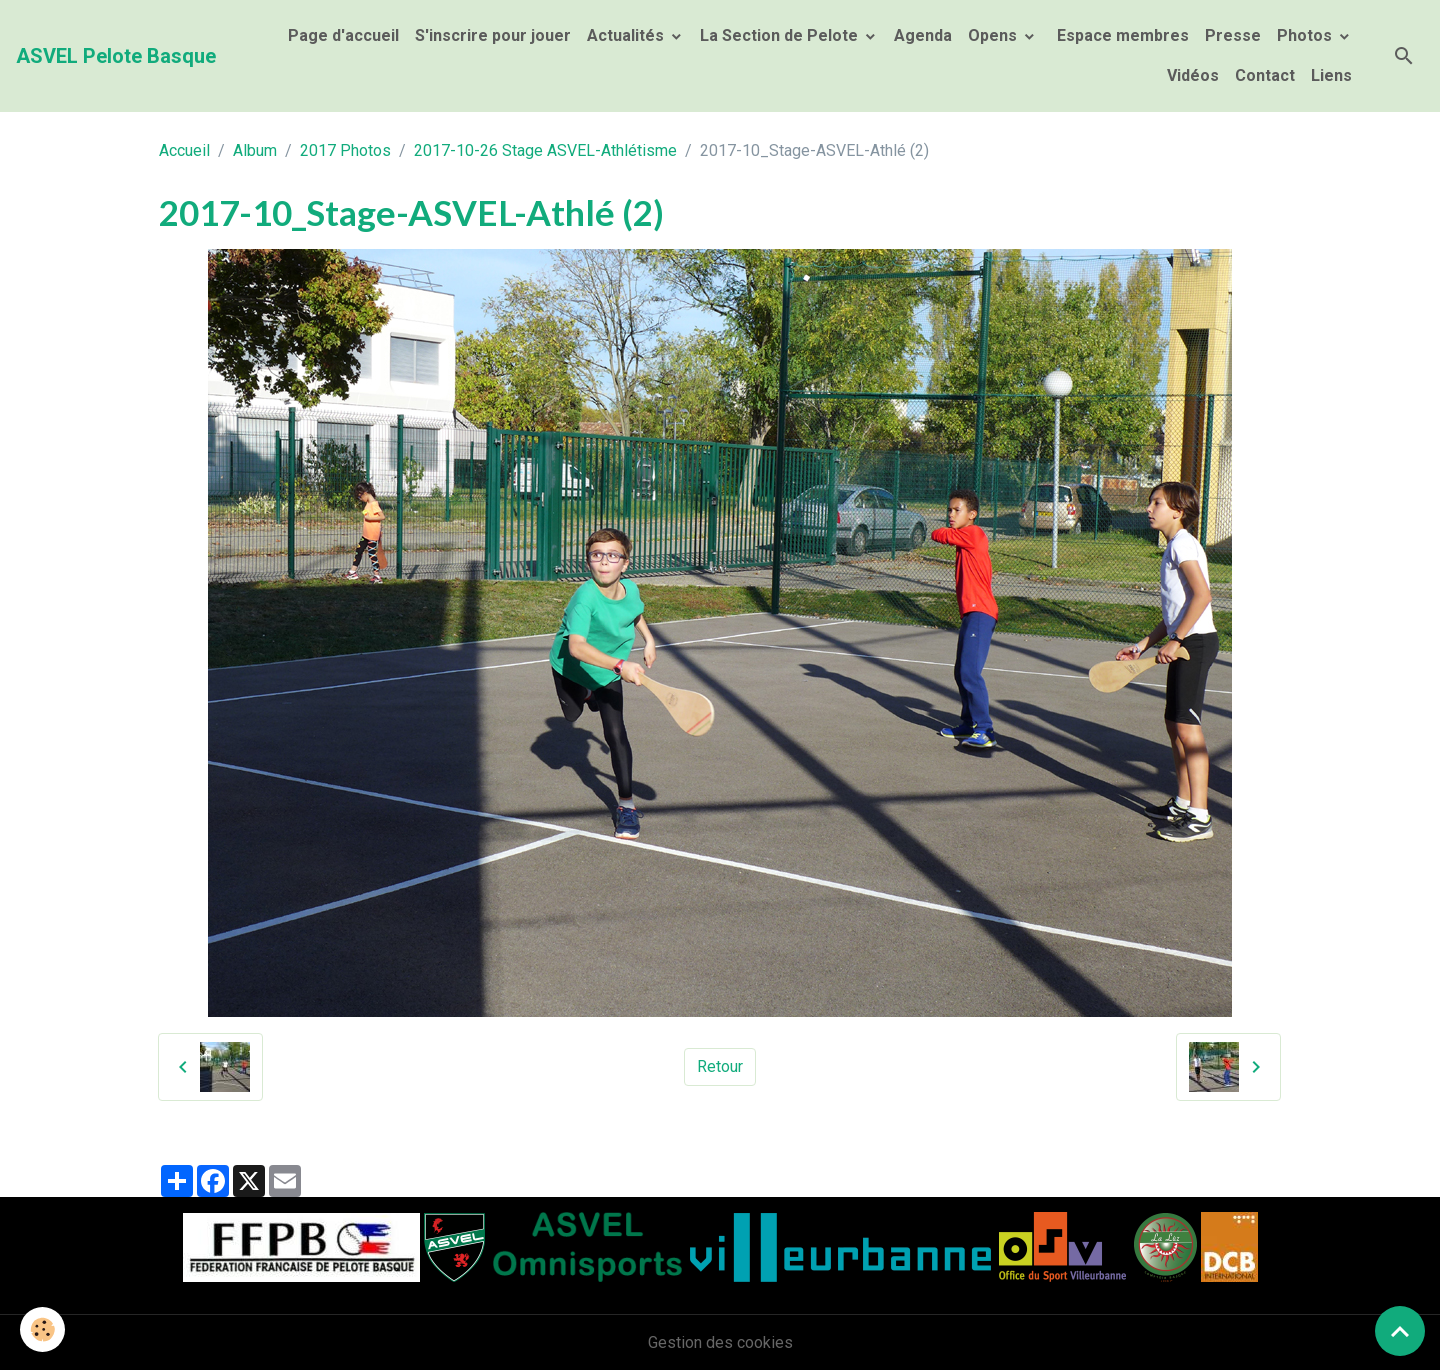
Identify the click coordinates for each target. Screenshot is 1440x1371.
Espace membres (1121, 35)
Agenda (923, 35)
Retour (720, 1066)
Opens (994, 35)
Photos (1306, 35)
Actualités (627, 35)
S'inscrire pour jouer (493, 35)
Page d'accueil (343, 35)
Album (255, 150)
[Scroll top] (1400, 1331)
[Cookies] (42, 1329)
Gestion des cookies (720, 1342)
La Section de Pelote (781, 35)
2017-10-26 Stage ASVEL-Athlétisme (545, 150)
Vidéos (1193, 75)
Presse (1233, 35)
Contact (1265, 75)
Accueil (184, 150)
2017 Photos (345, 150)
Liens (1331, 75)
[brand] (116, 56)
